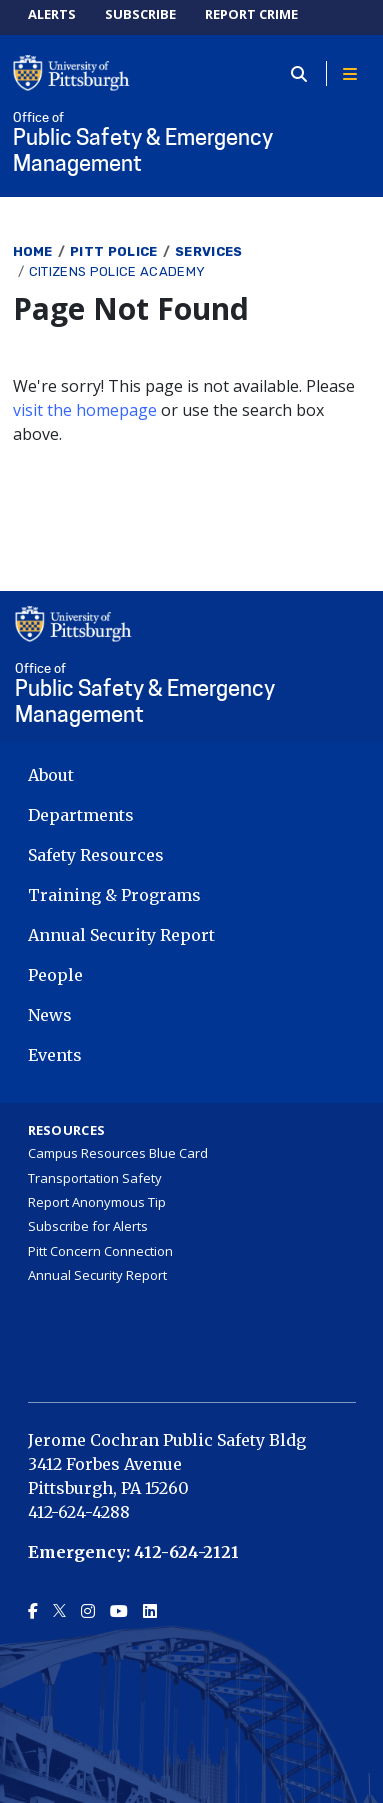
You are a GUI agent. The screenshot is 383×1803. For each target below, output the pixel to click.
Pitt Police (114, 251)
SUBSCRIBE (140, 14)
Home (33, 251)
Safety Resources (96, 855)
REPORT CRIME (251, 14)
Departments (81, 815)
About (51, 775)
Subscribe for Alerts (88, 1226)
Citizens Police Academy (117, 271)
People (55, 975)
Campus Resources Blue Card (118, 1153)
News (50, 1015)
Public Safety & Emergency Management (192, 144)
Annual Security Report (121, 935)
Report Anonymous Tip (97, 1202)
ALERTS (52, 14)
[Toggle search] (306, 74)
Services (209, 251)
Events (55, 1055)
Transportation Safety (95, 1178)
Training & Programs (114, 895)
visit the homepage (85, 410)
